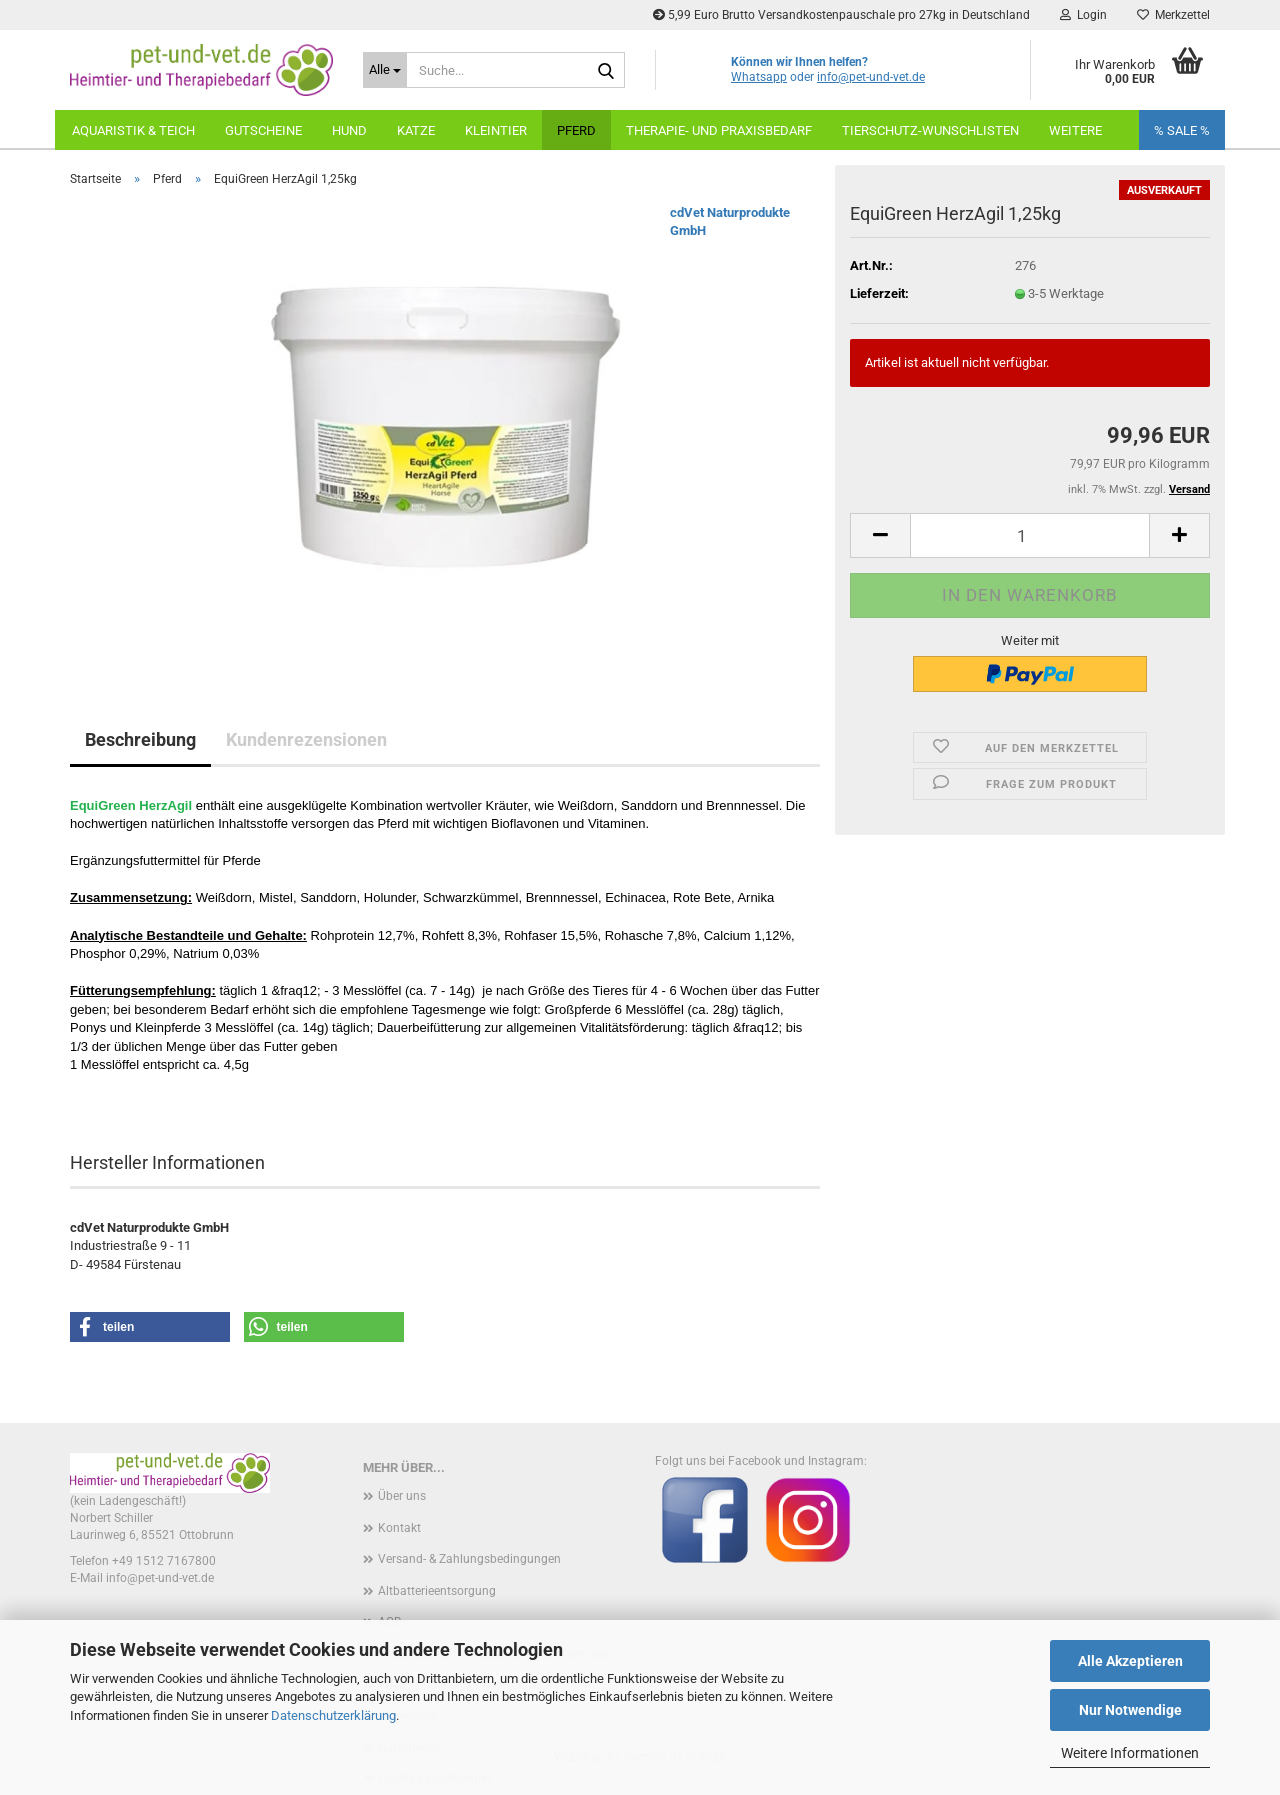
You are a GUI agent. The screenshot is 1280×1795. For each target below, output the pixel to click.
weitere (1075, 130)
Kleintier (496, 130)
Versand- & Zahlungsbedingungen (469, 1559)
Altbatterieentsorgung (437, 1591)
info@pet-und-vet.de (871, 77)
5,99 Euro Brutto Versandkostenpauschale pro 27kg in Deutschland (841, 15)
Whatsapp (759, 77)
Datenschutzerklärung (333, 1715)
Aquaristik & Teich (133, 130)
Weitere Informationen (1130, 1753)
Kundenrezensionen (306, 739)
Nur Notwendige (1130, 1710)
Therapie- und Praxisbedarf (719, 130)
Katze (416, 130)
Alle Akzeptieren (1130, 1661)
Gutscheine (263, 130)
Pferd (576, 130)
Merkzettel (1173, 15)
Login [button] (1083, 15)
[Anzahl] (1030, 535)
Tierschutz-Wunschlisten (930, 130)
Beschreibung (140, 739)
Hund (349, 130)
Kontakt (399, 1528)
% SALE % (1182, 130)
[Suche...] (385, 70)
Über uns (402, 1496)
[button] (880, 535)
